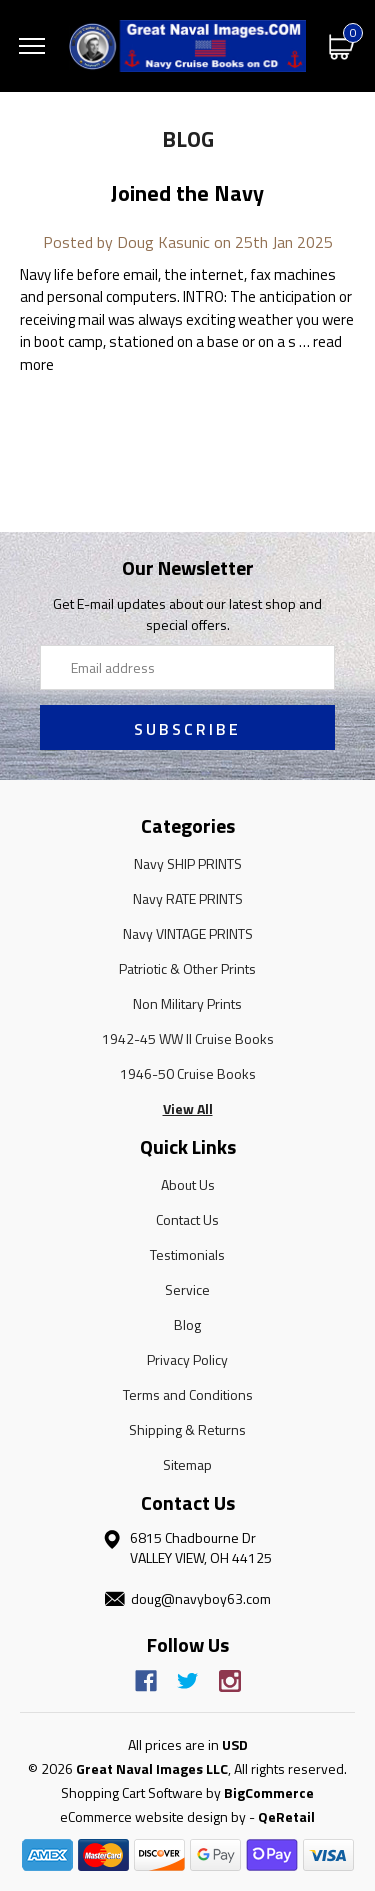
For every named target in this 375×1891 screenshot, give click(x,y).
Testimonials (187, 1254)
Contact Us (187, 1219)
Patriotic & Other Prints (187, 968)
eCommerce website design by (153, 1816)
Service (187, 1289)
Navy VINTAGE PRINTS (188, 933)
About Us (188, 1184)
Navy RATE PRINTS (188, 898)
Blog (187, 1324)
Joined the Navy (187, 193)
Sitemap (187, 1464)
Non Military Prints (187, 1003)
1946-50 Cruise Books (188, 1073)
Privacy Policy (187, 1359)
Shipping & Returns (187, 1429)
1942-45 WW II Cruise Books (188, 1038)
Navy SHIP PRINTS (188, 863)
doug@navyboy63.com (201, 1598)
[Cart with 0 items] (342, 45)
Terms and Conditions (188, 1394)
